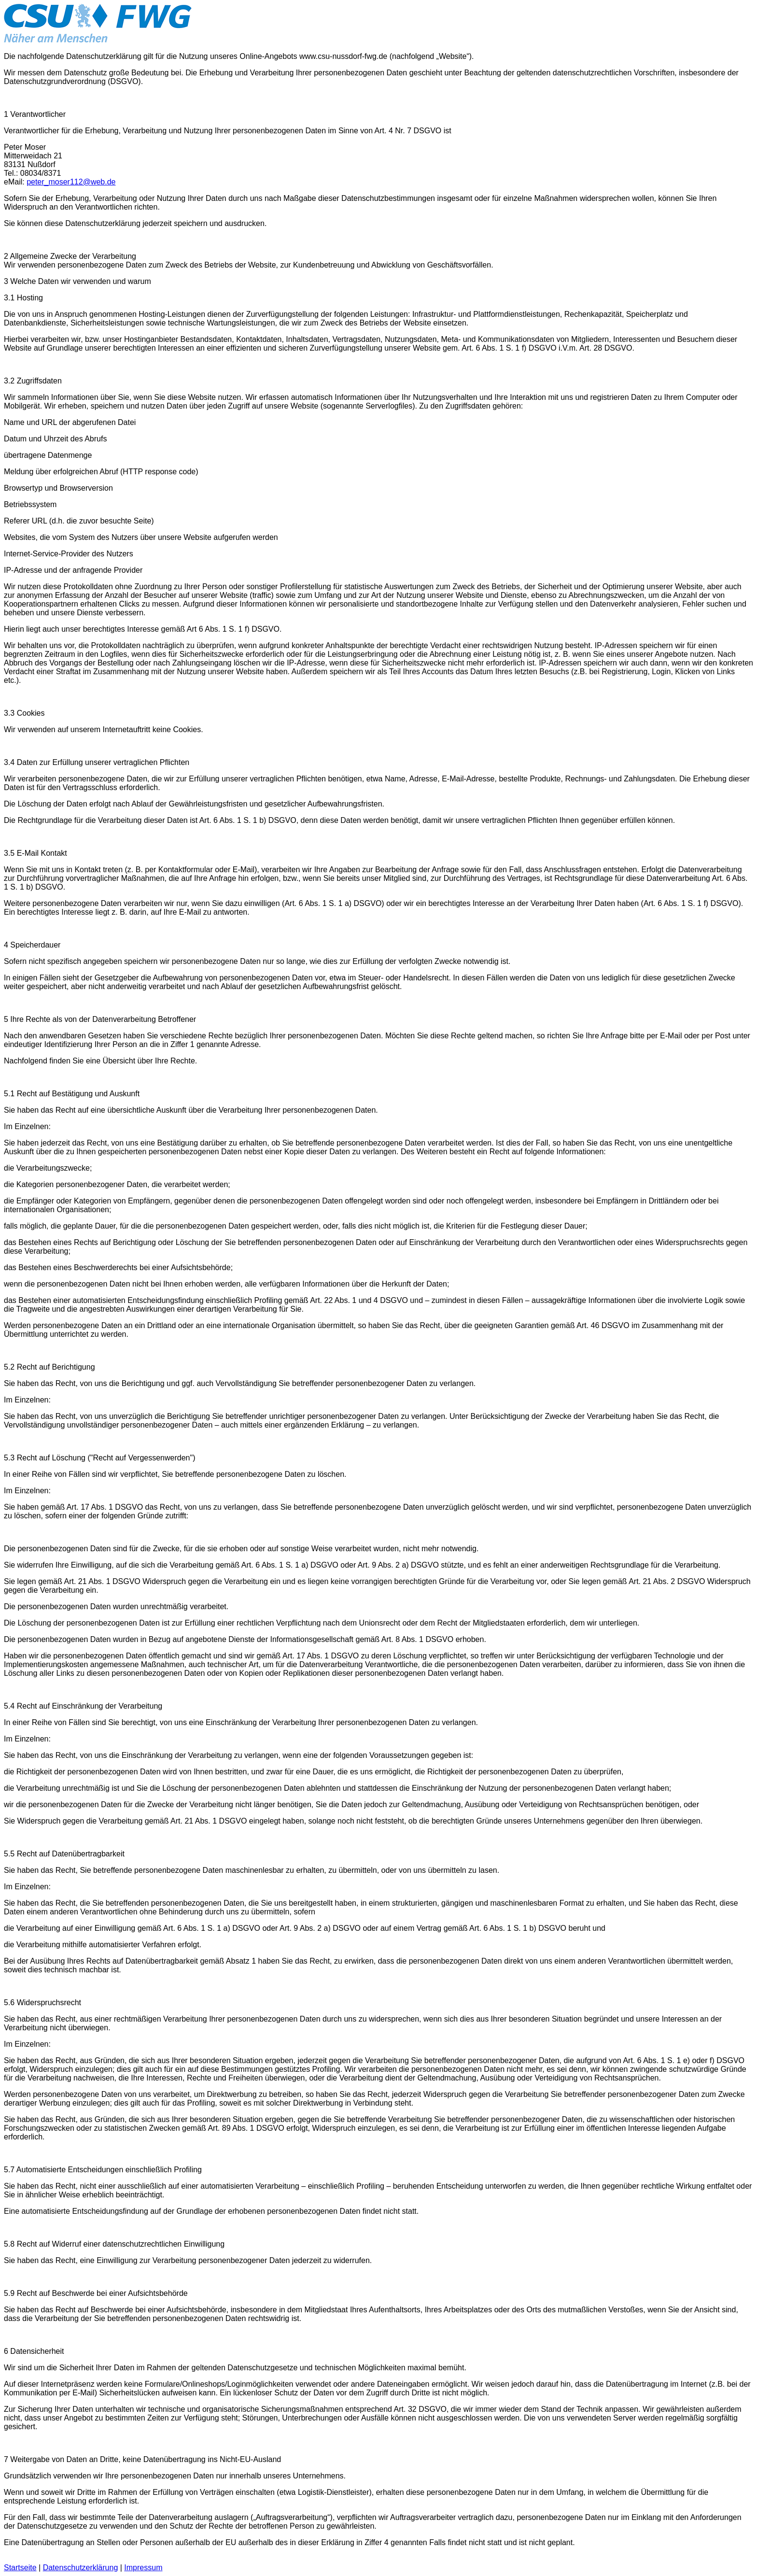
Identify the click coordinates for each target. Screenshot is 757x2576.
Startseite (20, 2567)
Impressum (143, 2567)
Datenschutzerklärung (80, 2567)
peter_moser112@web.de (71, 182)
